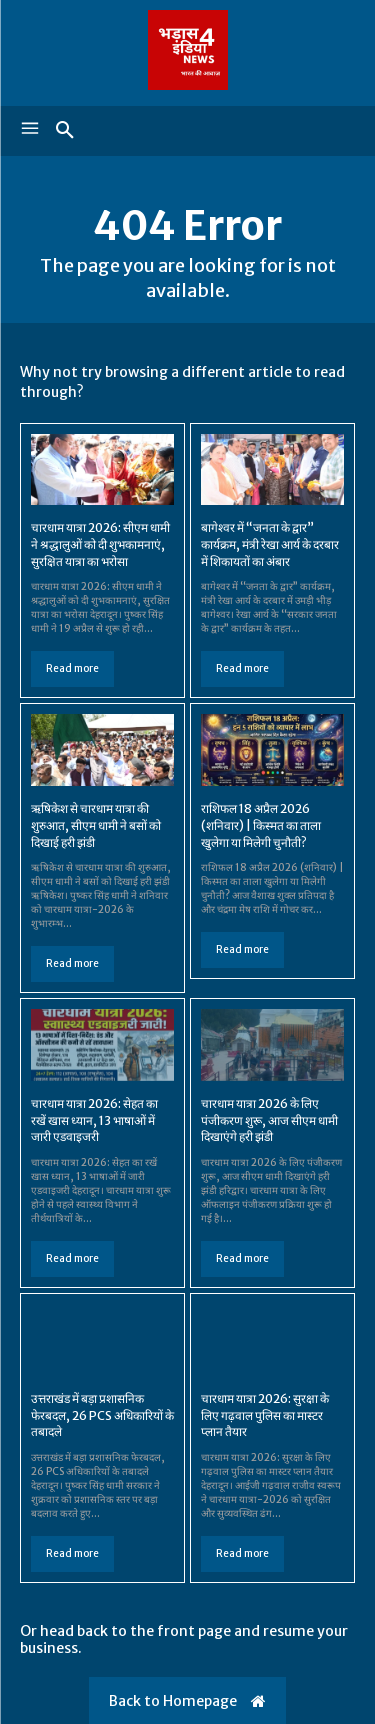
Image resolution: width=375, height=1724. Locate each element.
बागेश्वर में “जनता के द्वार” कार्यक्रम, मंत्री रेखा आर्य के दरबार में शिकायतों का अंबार (270, 544)
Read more (72, 668)
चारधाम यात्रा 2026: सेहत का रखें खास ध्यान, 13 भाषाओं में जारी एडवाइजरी (94, 1120)
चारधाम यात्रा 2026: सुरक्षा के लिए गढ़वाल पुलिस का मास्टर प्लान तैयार (265, 1415)
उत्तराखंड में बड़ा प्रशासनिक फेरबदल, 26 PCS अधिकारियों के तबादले (102, 1415)
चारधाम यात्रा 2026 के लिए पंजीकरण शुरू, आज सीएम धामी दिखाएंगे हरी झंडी (269, 1120)
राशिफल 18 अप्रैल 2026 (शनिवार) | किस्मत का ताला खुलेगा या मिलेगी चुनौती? (261, 825)
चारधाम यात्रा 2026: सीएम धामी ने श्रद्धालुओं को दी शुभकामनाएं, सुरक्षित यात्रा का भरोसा (100, 544)
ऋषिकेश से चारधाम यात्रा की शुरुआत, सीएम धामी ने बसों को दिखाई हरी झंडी (96, 825)
